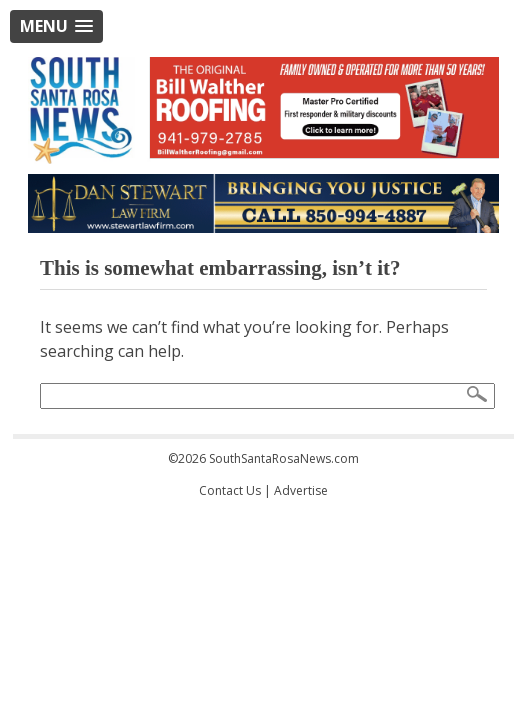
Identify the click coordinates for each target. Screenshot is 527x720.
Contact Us (230, 490)
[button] (56, 26)
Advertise (301, 490)
